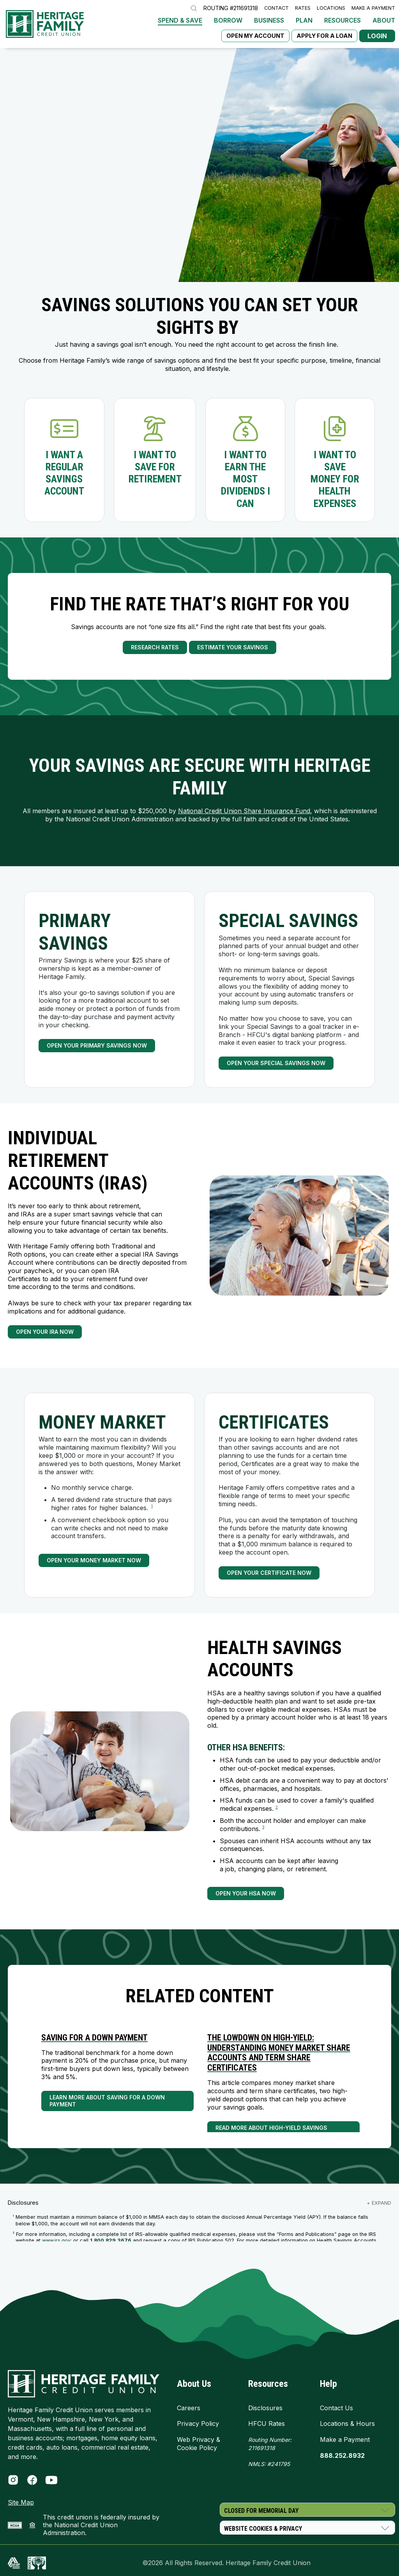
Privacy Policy (198, 2423)
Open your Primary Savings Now (97, 1045)
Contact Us (336, 2408)
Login (377, 36)
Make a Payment (373, 8)
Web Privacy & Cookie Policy (198, 2444)
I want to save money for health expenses (335, 479)
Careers (188, 2408)
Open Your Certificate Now (269, 1572)
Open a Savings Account (54, 170)
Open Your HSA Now (245, 1893)
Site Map (21, 2502)
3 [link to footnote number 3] (263, 1827)
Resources (342, 20)
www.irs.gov (56, 2240)
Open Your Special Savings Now (276, 1063)
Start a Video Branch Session (62, 205)
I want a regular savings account (64, 473)
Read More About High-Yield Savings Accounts (271, 2131)
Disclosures (265, 2408)
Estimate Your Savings (232, 647)
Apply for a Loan (324, 35)
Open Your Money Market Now (94, 1560)
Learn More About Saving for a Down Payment (107, 2101)
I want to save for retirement (155, 467)
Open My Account (255, 35)
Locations (331, 8)
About (384, 20)
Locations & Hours (347, 2423)
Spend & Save (180, 20)
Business (269, 20)
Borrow (228, 20)
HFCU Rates (266, 2423)
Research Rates (155, 647)
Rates (303, 8)
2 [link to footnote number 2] (276, 1807)
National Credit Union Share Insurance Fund (244, 811)
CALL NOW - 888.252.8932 (54, 187)
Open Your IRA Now (45, 1331)
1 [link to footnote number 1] (152, 1506)
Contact (276, 8)
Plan (304, 20)
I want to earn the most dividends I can (245, 479)
